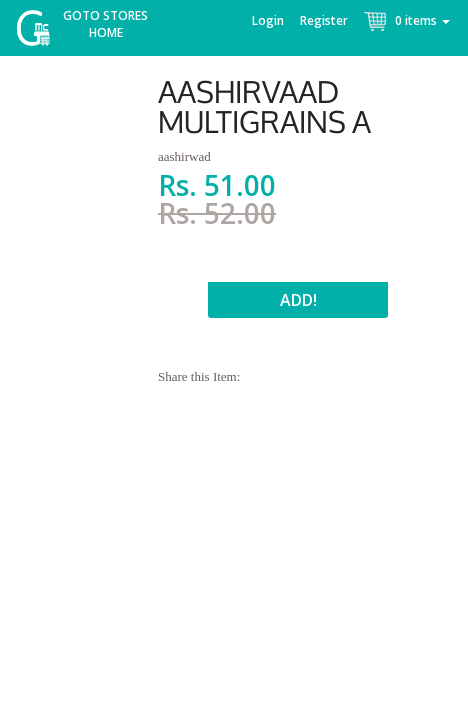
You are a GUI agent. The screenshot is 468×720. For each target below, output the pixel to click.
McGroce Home (40, 32)
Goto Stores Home (105, 24)
